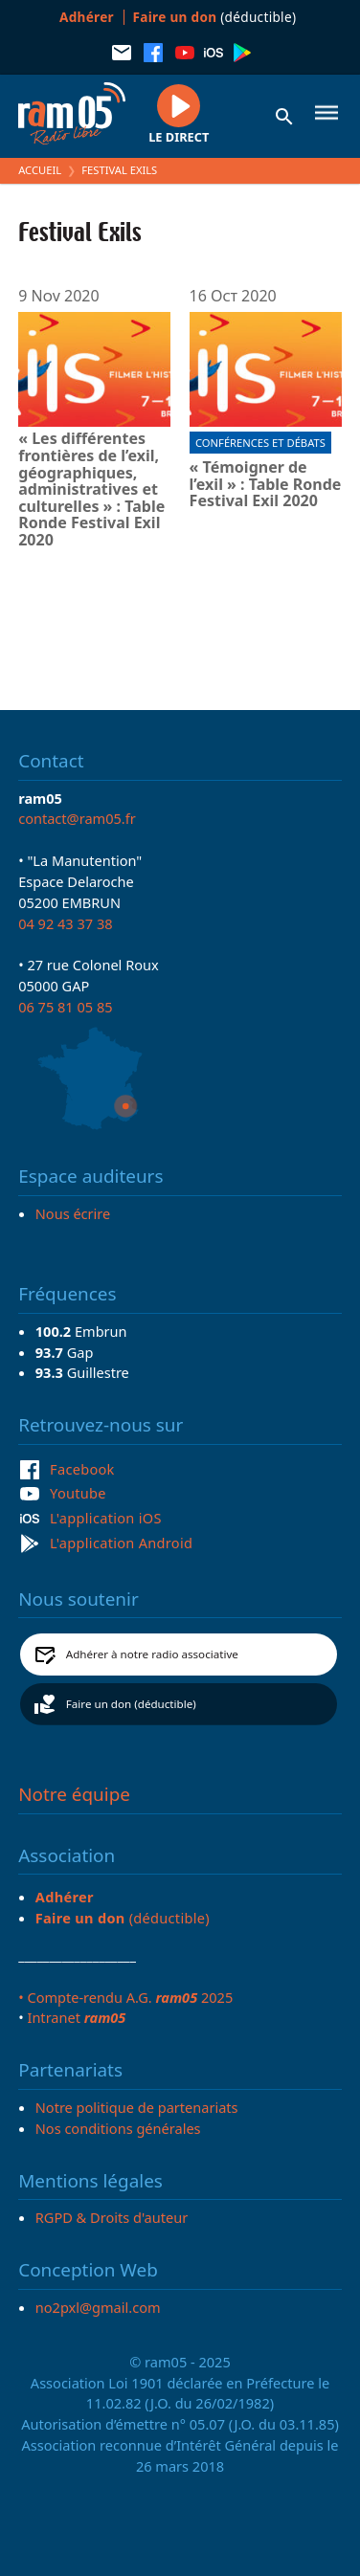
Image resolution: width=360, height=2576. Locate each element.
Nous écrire (72, 1213)
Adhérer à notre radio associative (152, 1654)
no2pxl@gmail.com (98, 2307)
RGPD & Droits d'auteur (111, 2217)
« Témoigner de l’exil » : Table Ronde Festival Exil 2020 (266, 484)
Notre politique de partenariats (136, 2107)
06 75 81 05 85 (65, 1006)
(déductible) (215, 17)
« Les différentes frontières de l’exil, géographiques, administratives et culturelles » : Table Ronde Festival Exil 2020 (91, 489)
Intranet (76, 2017)
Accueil (39, 170)
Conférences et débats (260, 442)
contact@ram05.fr (77, 818)
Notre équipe (74, 1794)
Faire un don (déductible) (131, 1704)
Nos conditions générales (118, 2128)
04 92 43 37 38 (65, 923)
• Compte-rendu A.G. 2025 (125, 1997)
